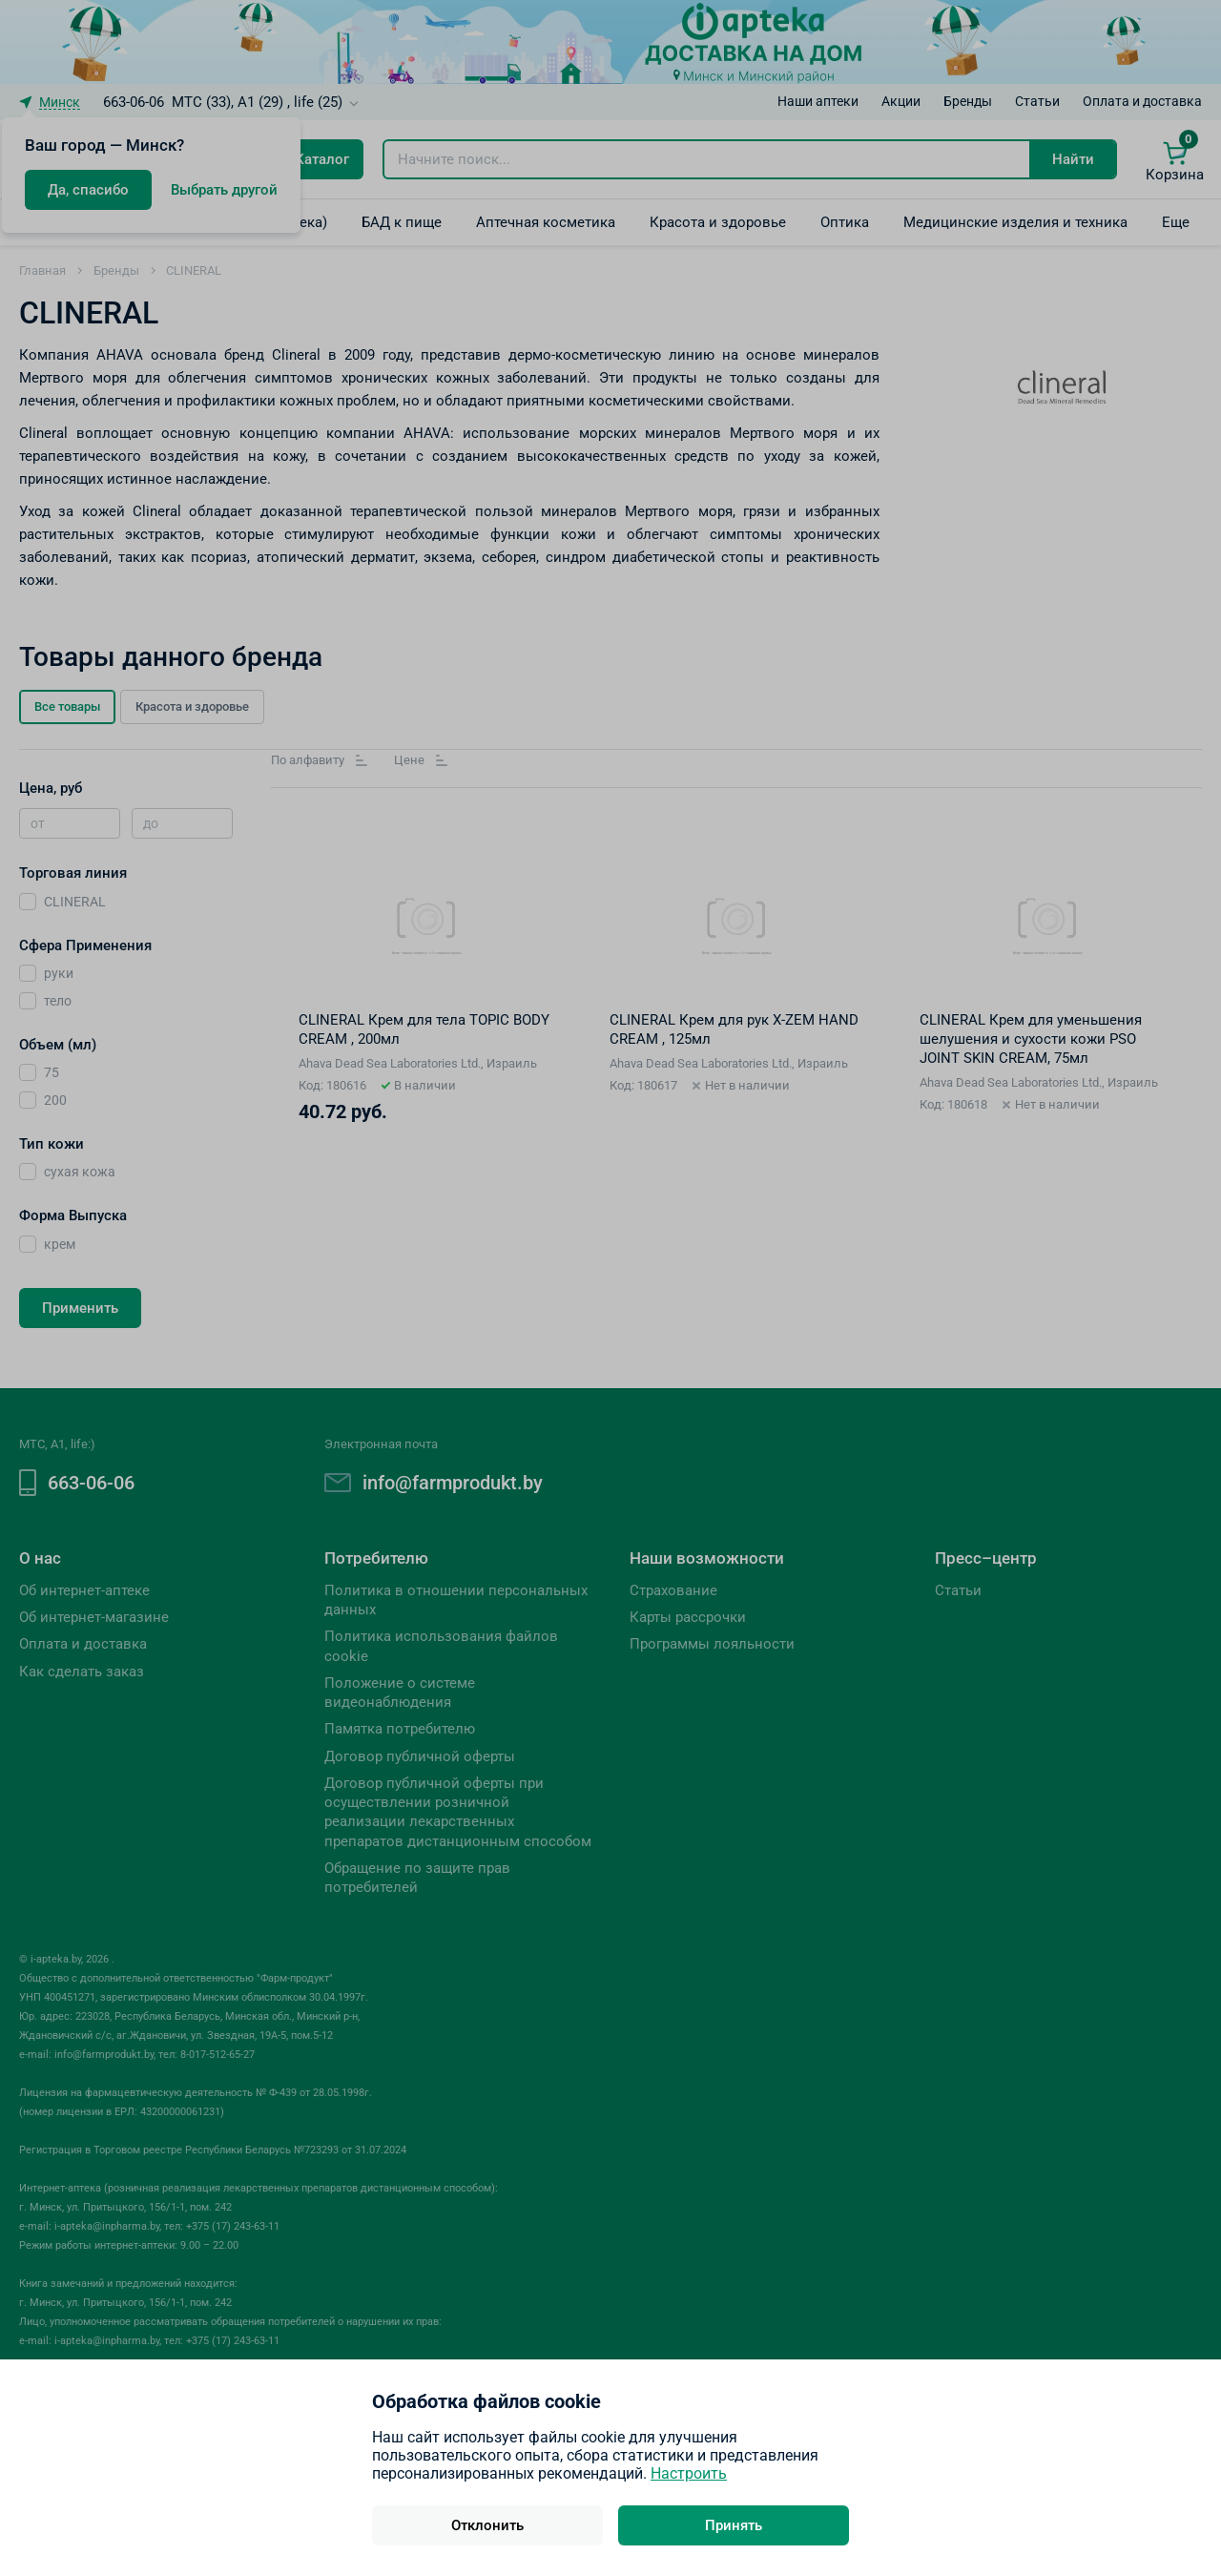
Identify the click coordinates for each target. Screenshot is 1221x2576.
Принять (733, 2525)
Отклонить (487, 2525)
